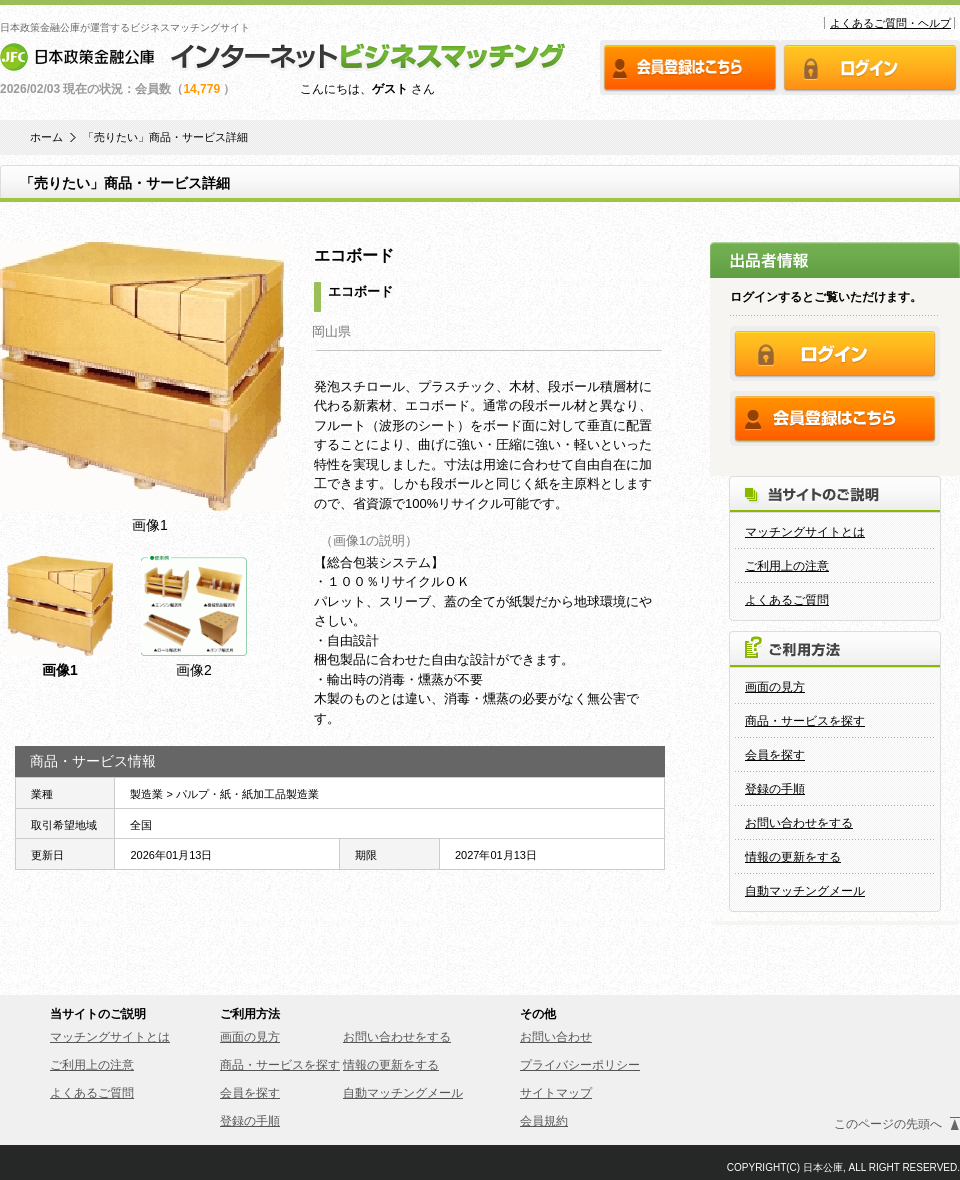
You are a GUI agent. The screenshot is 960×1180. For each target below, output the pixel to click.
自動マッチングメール (805, 891)
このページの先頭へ (888, 1124)
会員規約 (544, 1121)
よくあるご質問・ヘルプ (890, 23)
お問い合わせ (556, 1037)
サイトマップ (556, 1093)
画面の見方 (775, 687)
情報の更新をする (793, 857)
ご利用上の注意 (787, 566)
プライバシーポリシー (580, 1065)
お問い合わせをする (799, 823)
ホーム (46, 137)
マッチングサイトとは (805, 532)
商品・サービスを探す (805, 721)
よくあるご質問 (787, 600)
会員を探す (775, 755)
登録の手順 (775, 789)
